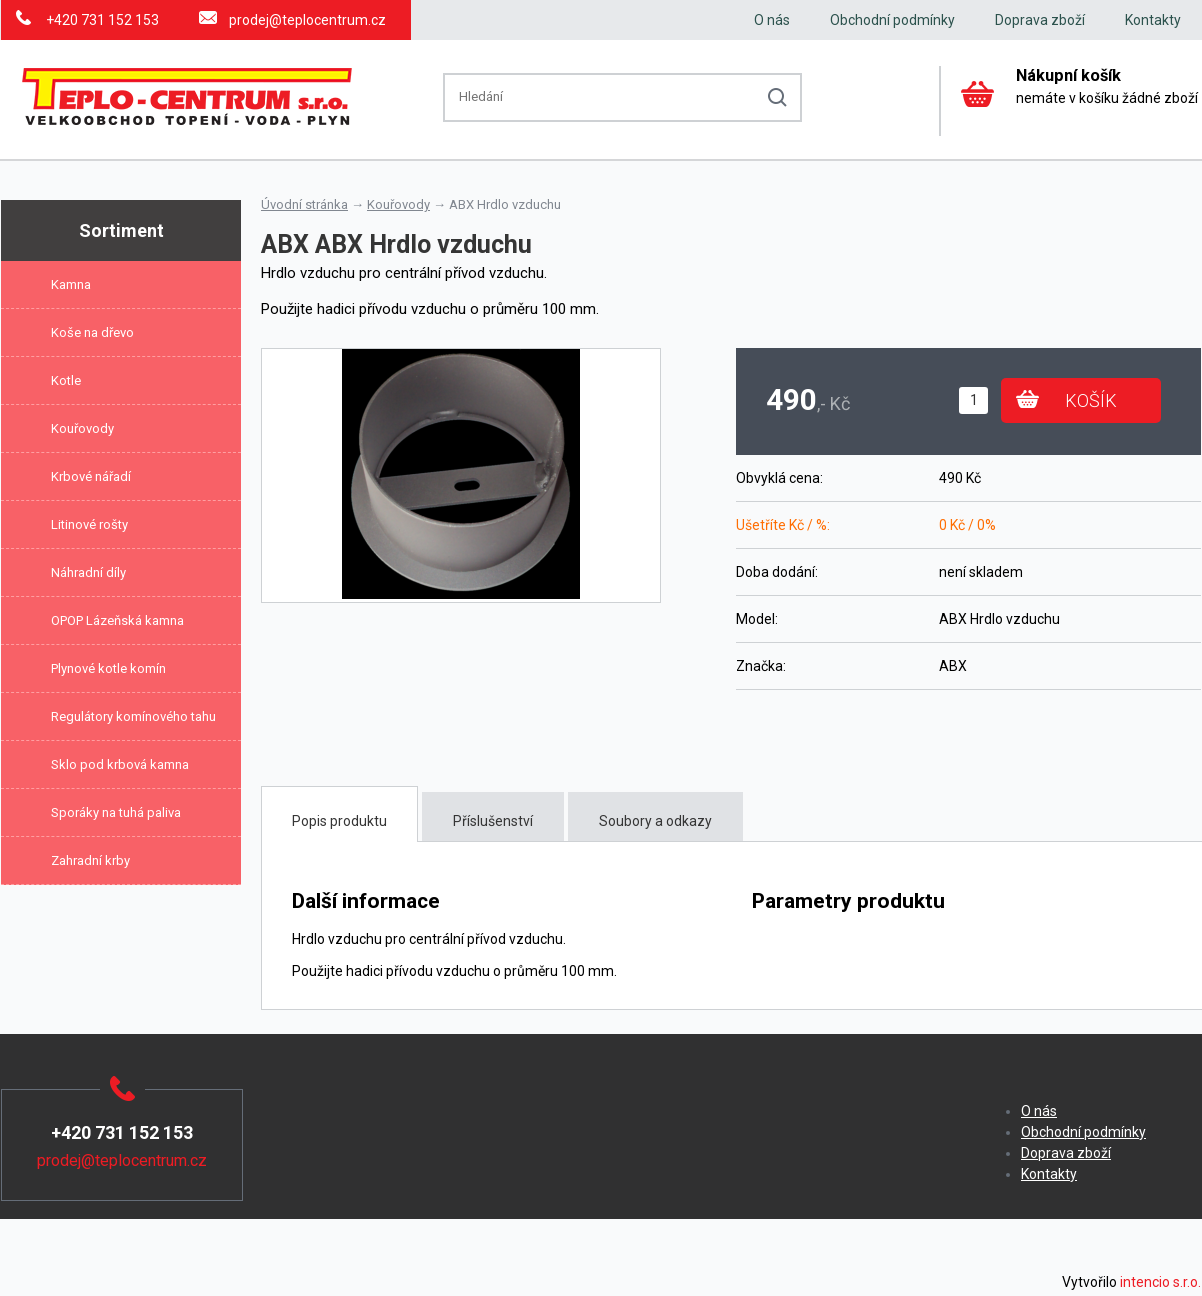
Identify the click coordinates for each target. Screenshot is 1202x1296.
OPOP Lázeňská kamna (117, 620)
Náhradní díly (88, 572)
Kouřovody (82, 428)
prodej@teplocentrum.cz (307, 20)
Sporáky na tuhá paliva (116, 812)
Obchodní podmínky (892, 20)
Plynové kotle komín (108, 668)
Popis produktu (339, 821)
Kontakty (1153, 20)
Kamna (71, 284)
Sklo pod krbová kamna (120, 764)
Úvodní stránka (304, 204)
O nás (772, 20)
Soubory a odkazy (655, 821)
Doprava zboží (1040, 20)
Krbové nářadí (91, 476)
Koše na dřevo (92, 332)
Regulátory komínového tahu (133, 716)
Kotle (66, 380)
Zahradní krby (90, 860)
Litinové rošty (89, 524)
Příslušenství (493, 821)
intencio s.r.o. (1160, 1282)
